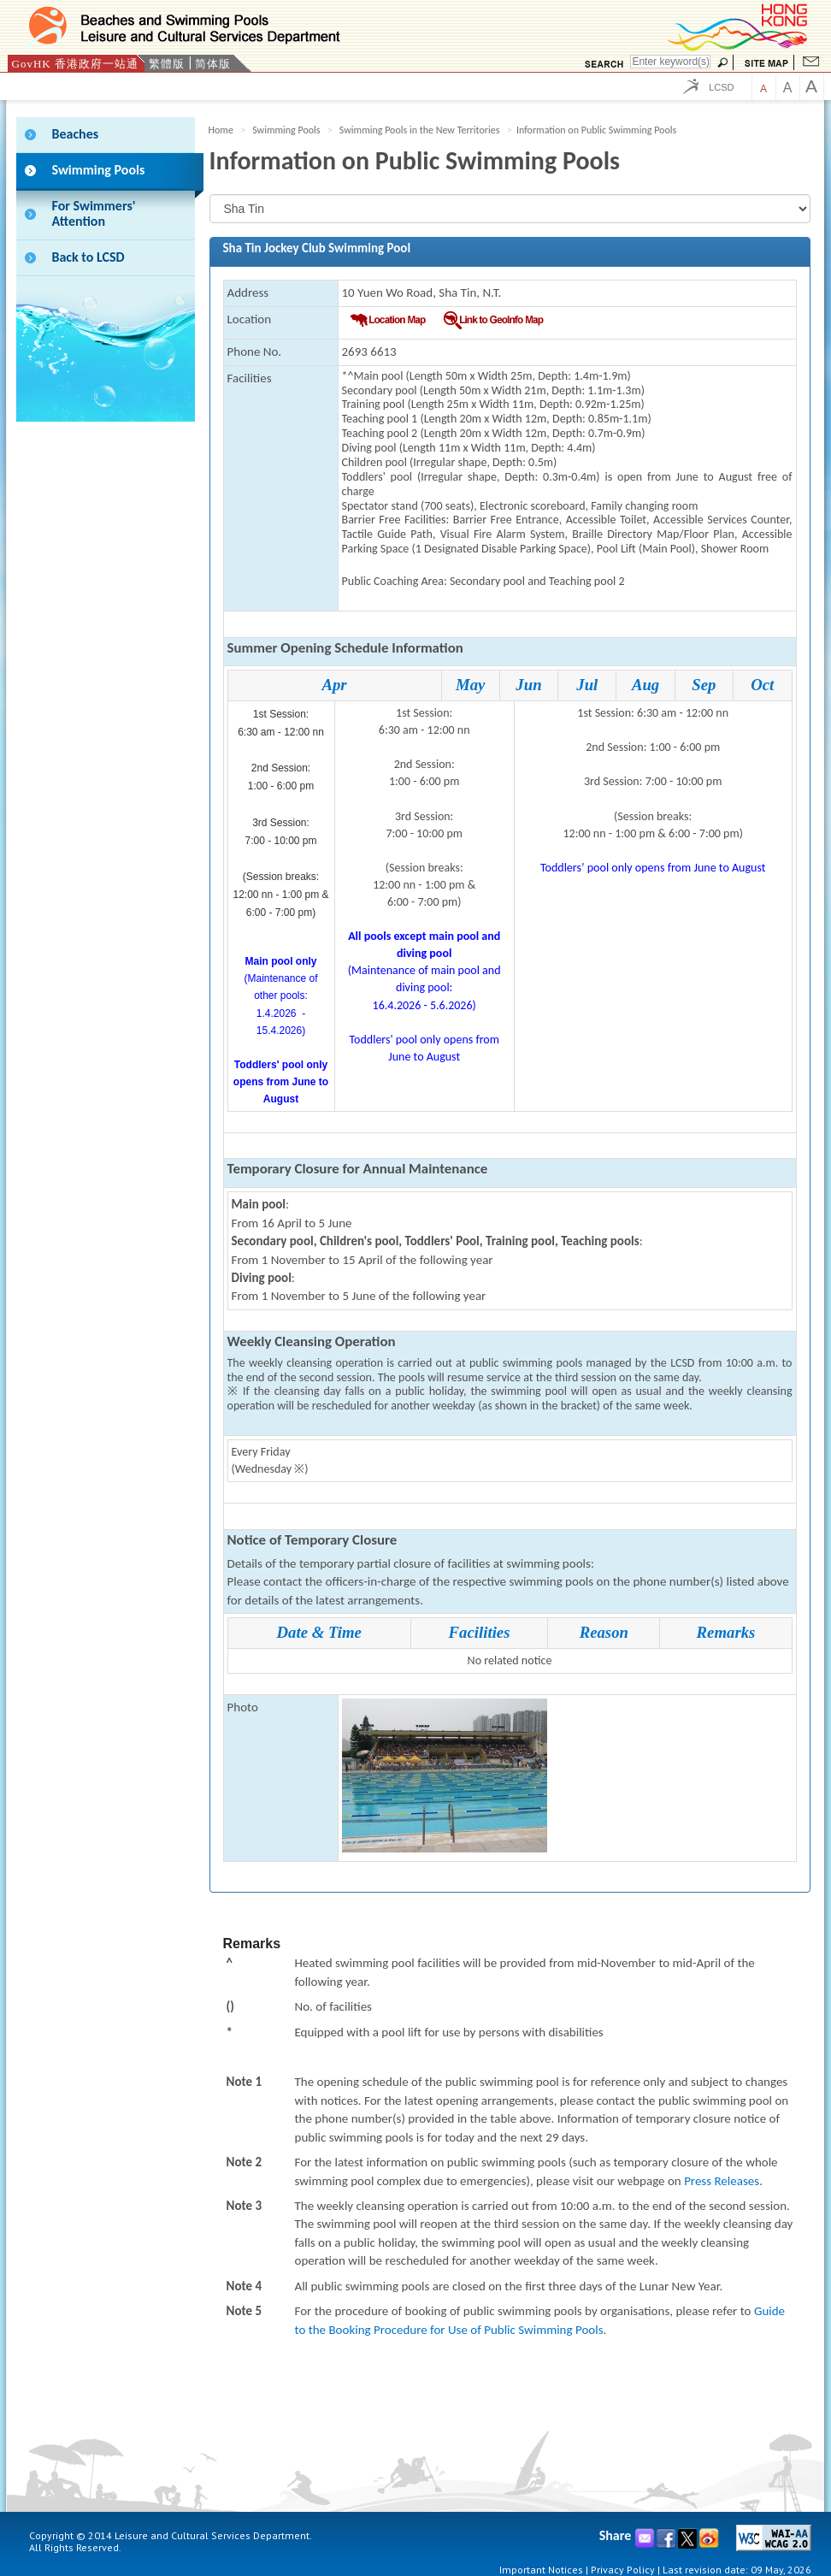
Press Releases (721, 2181)
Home (221, 130)
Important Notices (541, 2569)
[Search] (670, 61)
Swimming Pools (286, 130)
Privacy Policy (623, 2569)
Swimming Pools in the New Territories (419, 130)
